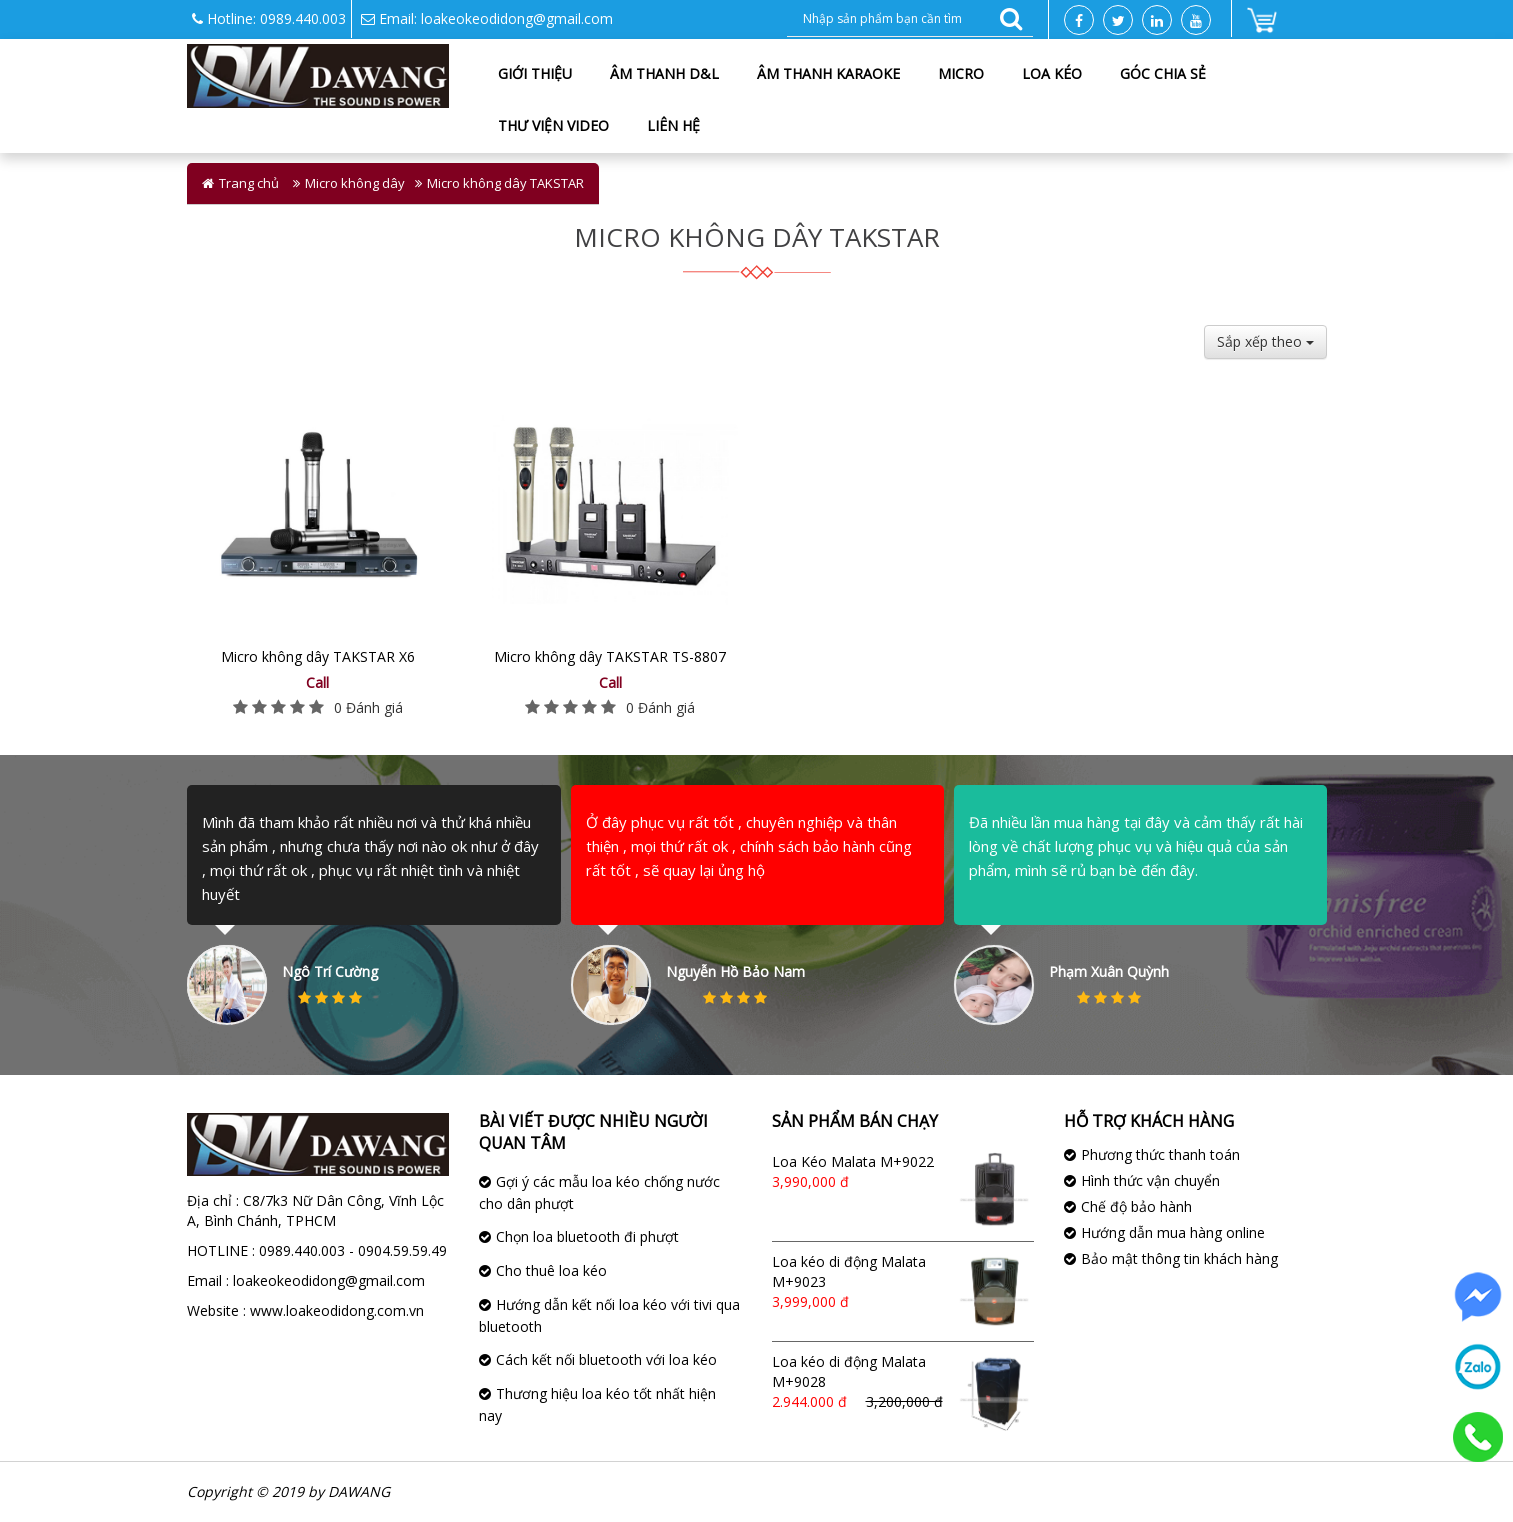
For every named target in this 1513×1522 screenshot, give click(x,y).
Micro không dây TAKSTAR (505, 183)
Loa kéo (1052, 73)
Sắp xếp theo (1265, 341)
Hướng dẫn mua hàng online (1173, 1232)
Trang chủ (249, 183)
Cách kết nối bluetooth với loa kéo (606, 1359)
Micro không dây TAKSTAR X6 (318, 656)
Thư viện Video (553, 125)
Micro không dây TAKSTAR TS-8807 (610, 656)
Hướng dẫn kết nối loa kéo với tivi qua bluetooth (609, 1315)
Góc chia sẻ (1163, 73)
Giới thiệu (535, 73)
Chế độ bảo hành (1136, 1206)
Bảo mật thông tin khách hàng (1179, 1258)
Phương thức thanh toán (1160, 1154)
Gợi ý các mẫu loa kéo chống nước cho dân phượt (599, 1192)
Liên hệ (673, 125)
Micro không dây (355, 183)
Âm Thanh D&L (664, 73)
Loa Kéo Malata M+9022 (853, 1161)
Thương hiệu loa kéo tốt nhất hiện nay (597, 1404)
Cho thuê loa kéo (551, 1270)
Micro (961, 73)
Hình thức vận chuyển (1150, 1180)
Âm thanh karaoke (828, 73)
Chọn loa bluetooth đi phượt (587, 1236)
